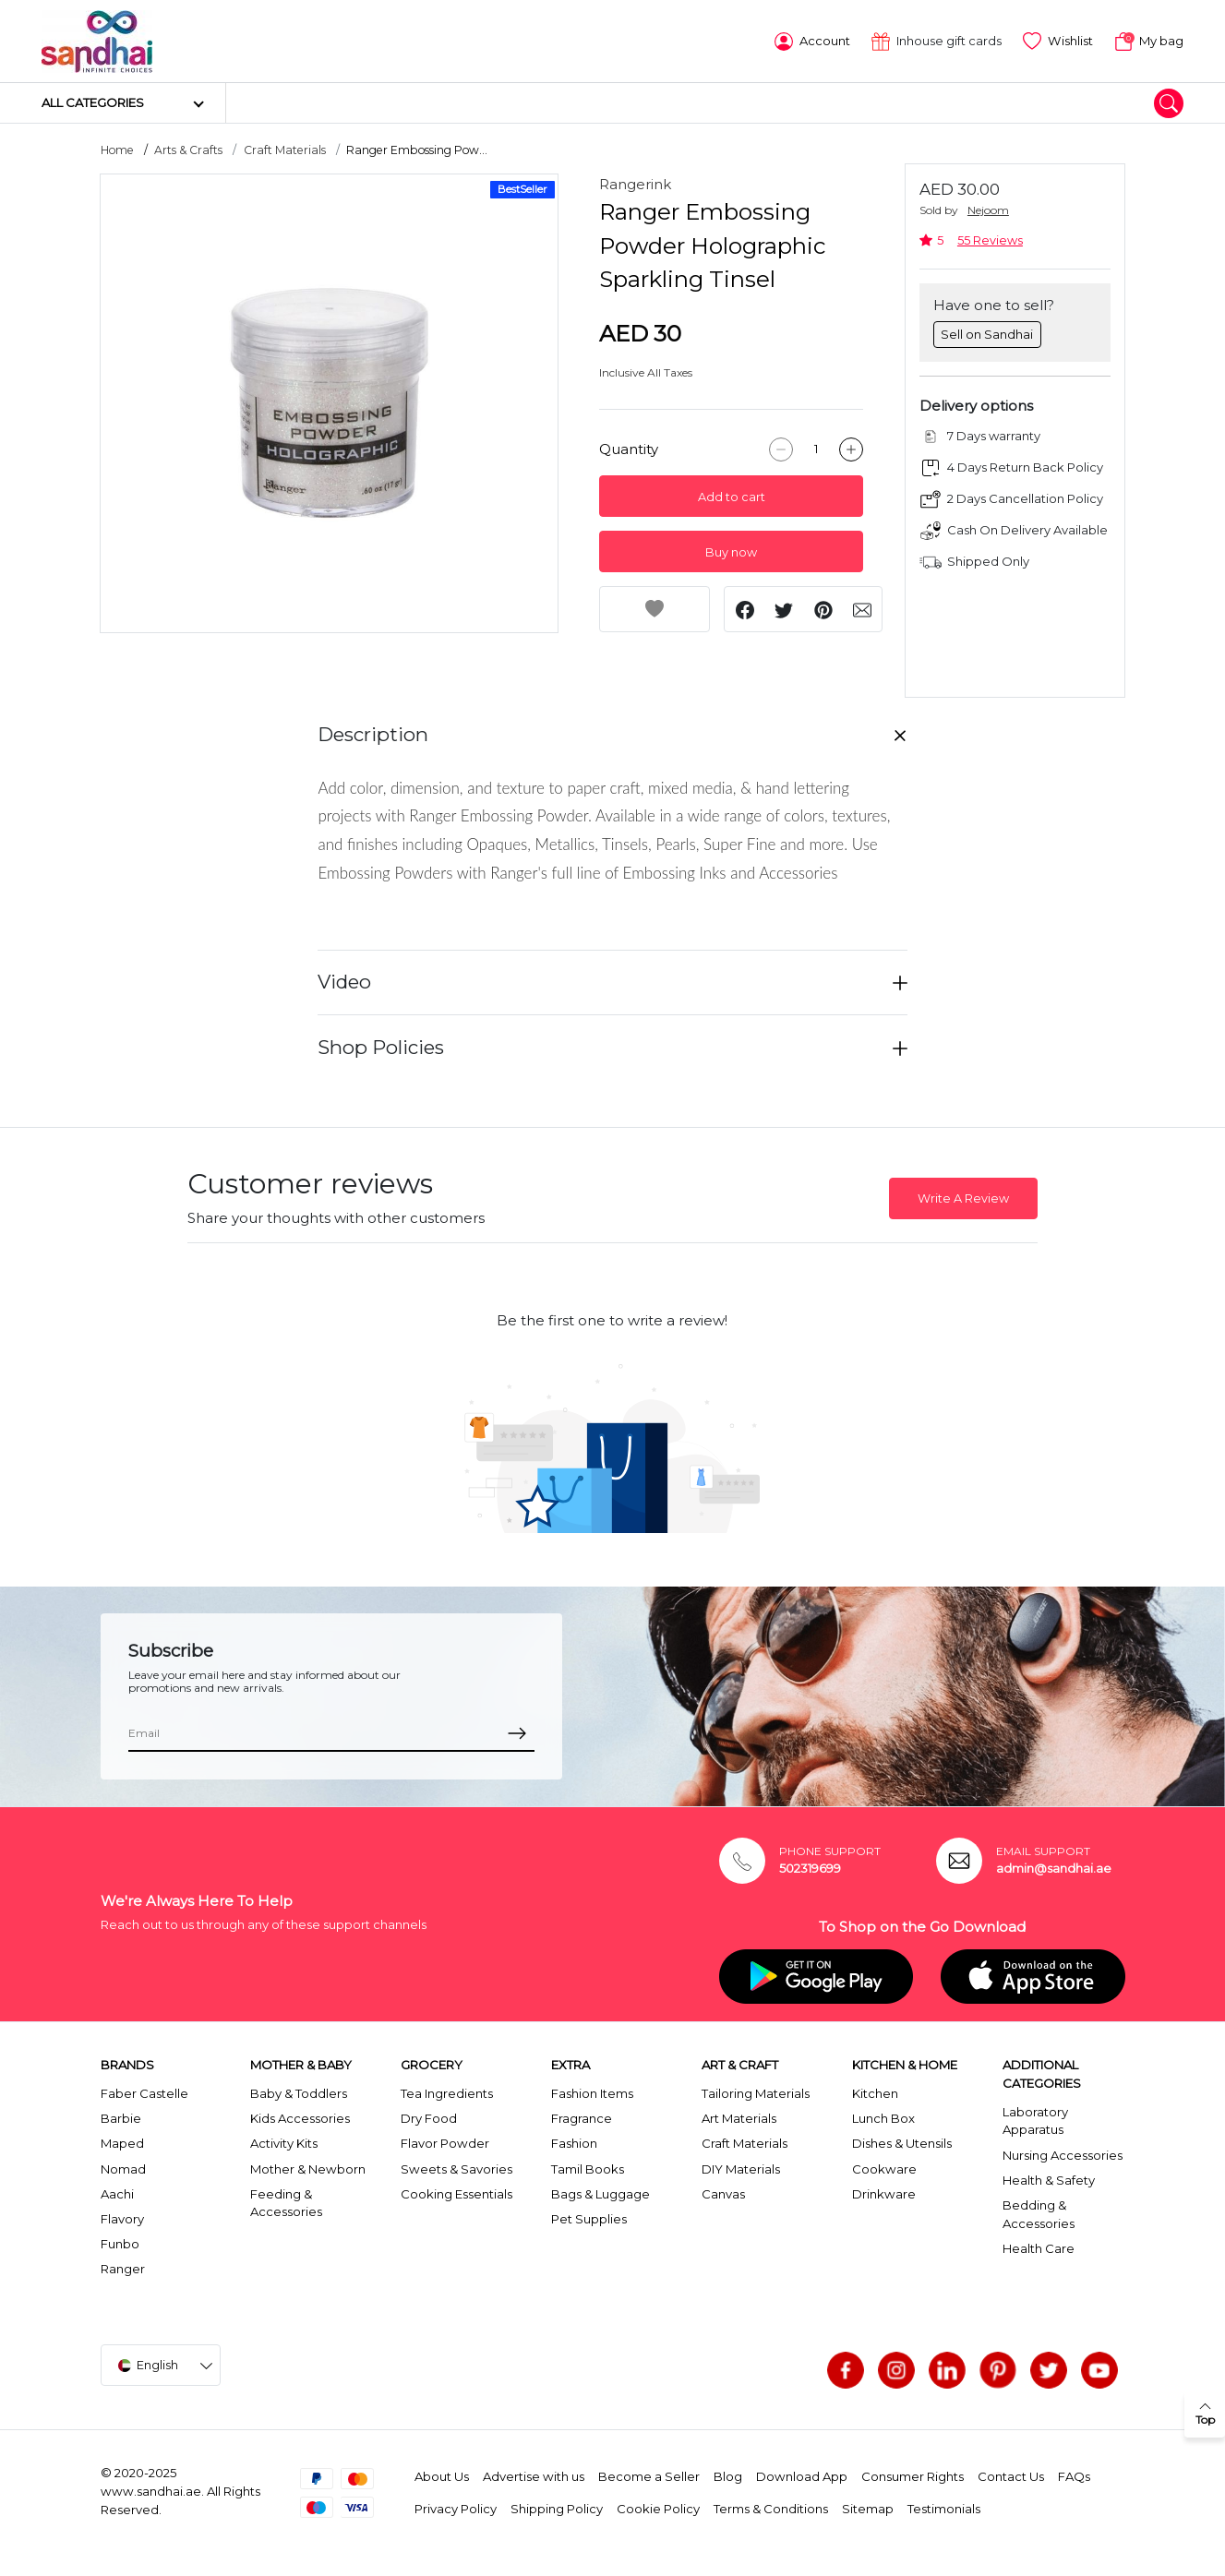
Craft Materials (285, 149)
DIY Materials (741, 2167)
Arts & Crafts (188, 149)
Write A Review (963, 1197)
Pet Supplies (589, 2218)
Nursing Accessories (1063, 2153)
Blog (728, 2475)
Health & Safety (1049, 2179)
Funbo (120, 2242)
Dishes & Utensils (902, 2142)
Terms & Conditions (771, 2507)
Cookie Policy (658, 2507)
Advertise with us (533, 2475)
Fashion (574, 2142)
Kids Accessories (300, 2117)
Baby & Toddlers (298, 2092)
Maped (122, 2142)
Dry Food (429, 2117)
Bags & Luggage (600, 2193)
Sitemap (868, 2507)
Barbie (121, 2117)
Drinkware (884, 2193)
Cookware (884, 2167)
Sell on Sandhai (987, 332)
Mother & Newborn (308, 2167)
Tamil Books (587, 2167)
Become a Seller (649, 2475)
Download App (801, 2475)
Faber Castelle (144, 2092)
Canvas (723, 2193)
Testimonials (943, 2507)
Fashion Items (592, 2092)
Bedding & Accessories (1039, 2213)
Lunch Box (883, 2117)
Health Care (1039, 2247)
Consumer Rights (912, 2475)
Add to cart (731, 496)
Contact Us (1011, 2475)
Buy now (731, 551)
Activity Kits (284, 2142)
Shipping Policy (556, 2507)
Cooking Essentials (456, 2193)
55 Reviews (990, 239)
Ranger (123, 2267)
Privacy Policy (455, 2507)
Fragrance (581, 2117)
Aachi (117, 2193)
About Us (441, 2475)
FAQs (1074, 2475)
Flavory (122, 2218)
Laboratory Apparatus (1035, 2120)
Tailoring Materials (756, 2092)
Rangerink (635, 183)
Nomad (123, 2167)
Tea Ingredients (447, 2092)
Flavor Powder (445, 2142)
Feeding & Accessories (286, 2202)
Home (117, 149)
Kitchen (875, 2092)
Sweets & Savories (456, 2167)
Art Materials (739, 2117)
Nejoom (988, 209)
